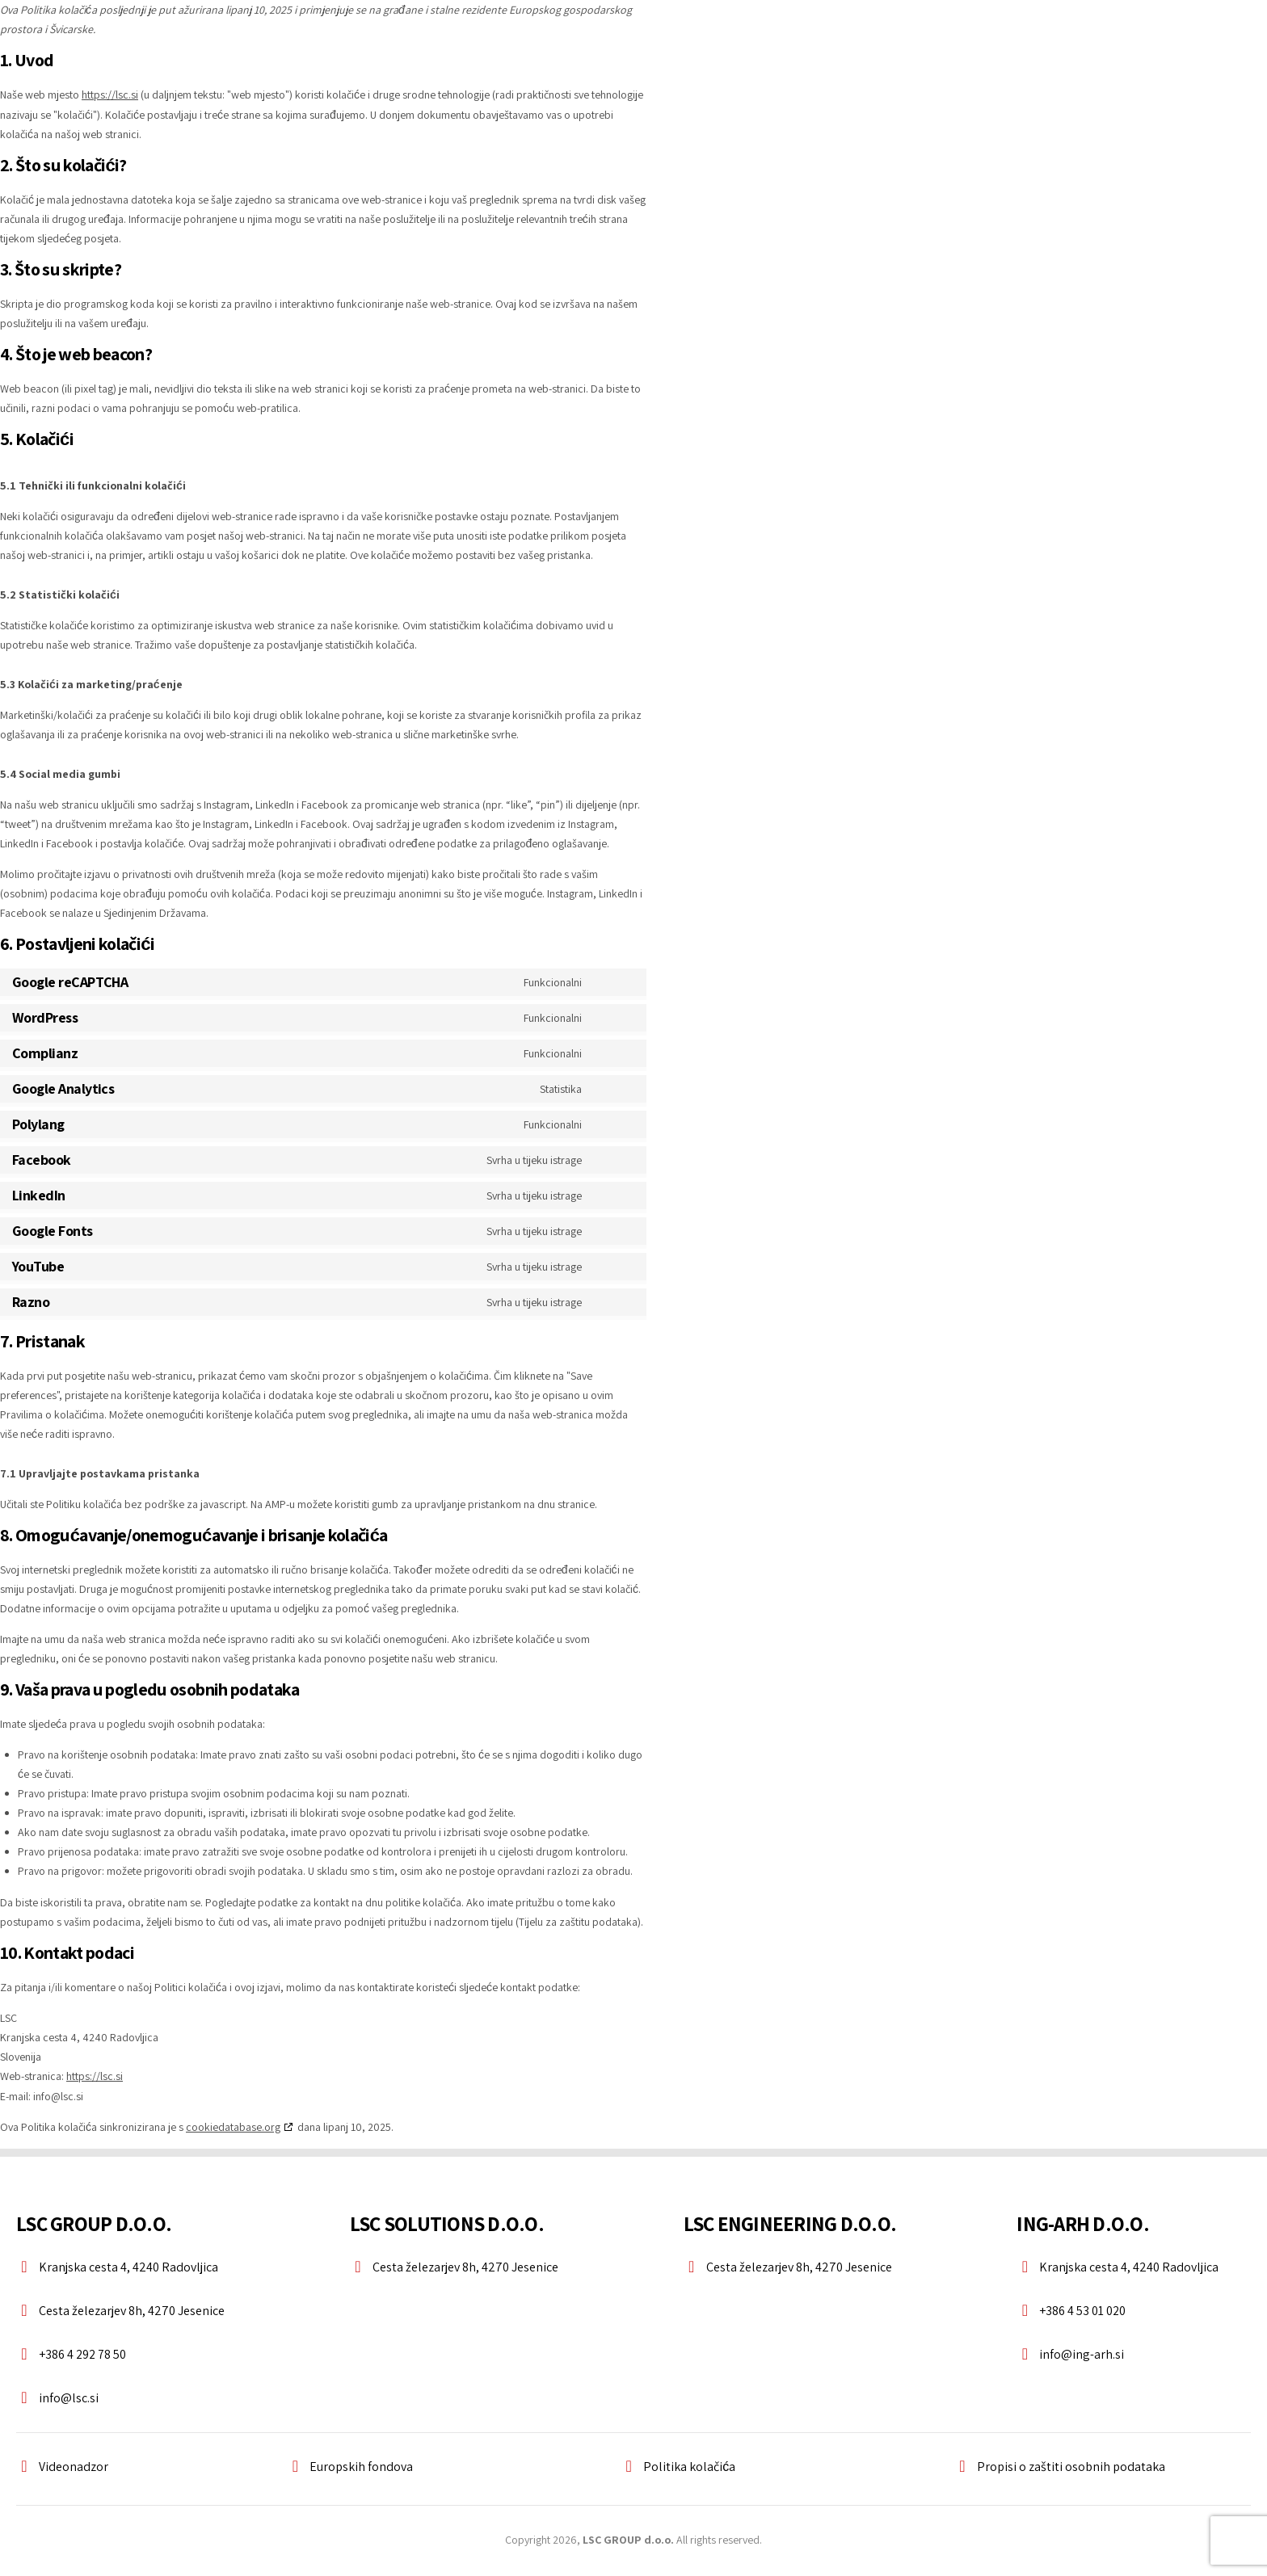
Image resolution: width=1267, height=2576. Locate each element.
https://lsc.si (110, 94)
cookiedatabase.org (233, 2125)
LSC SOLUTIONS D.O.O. (447, 2221)
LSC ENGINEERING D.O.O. (790, 2221)
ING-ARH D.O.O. (1083, 2221)
